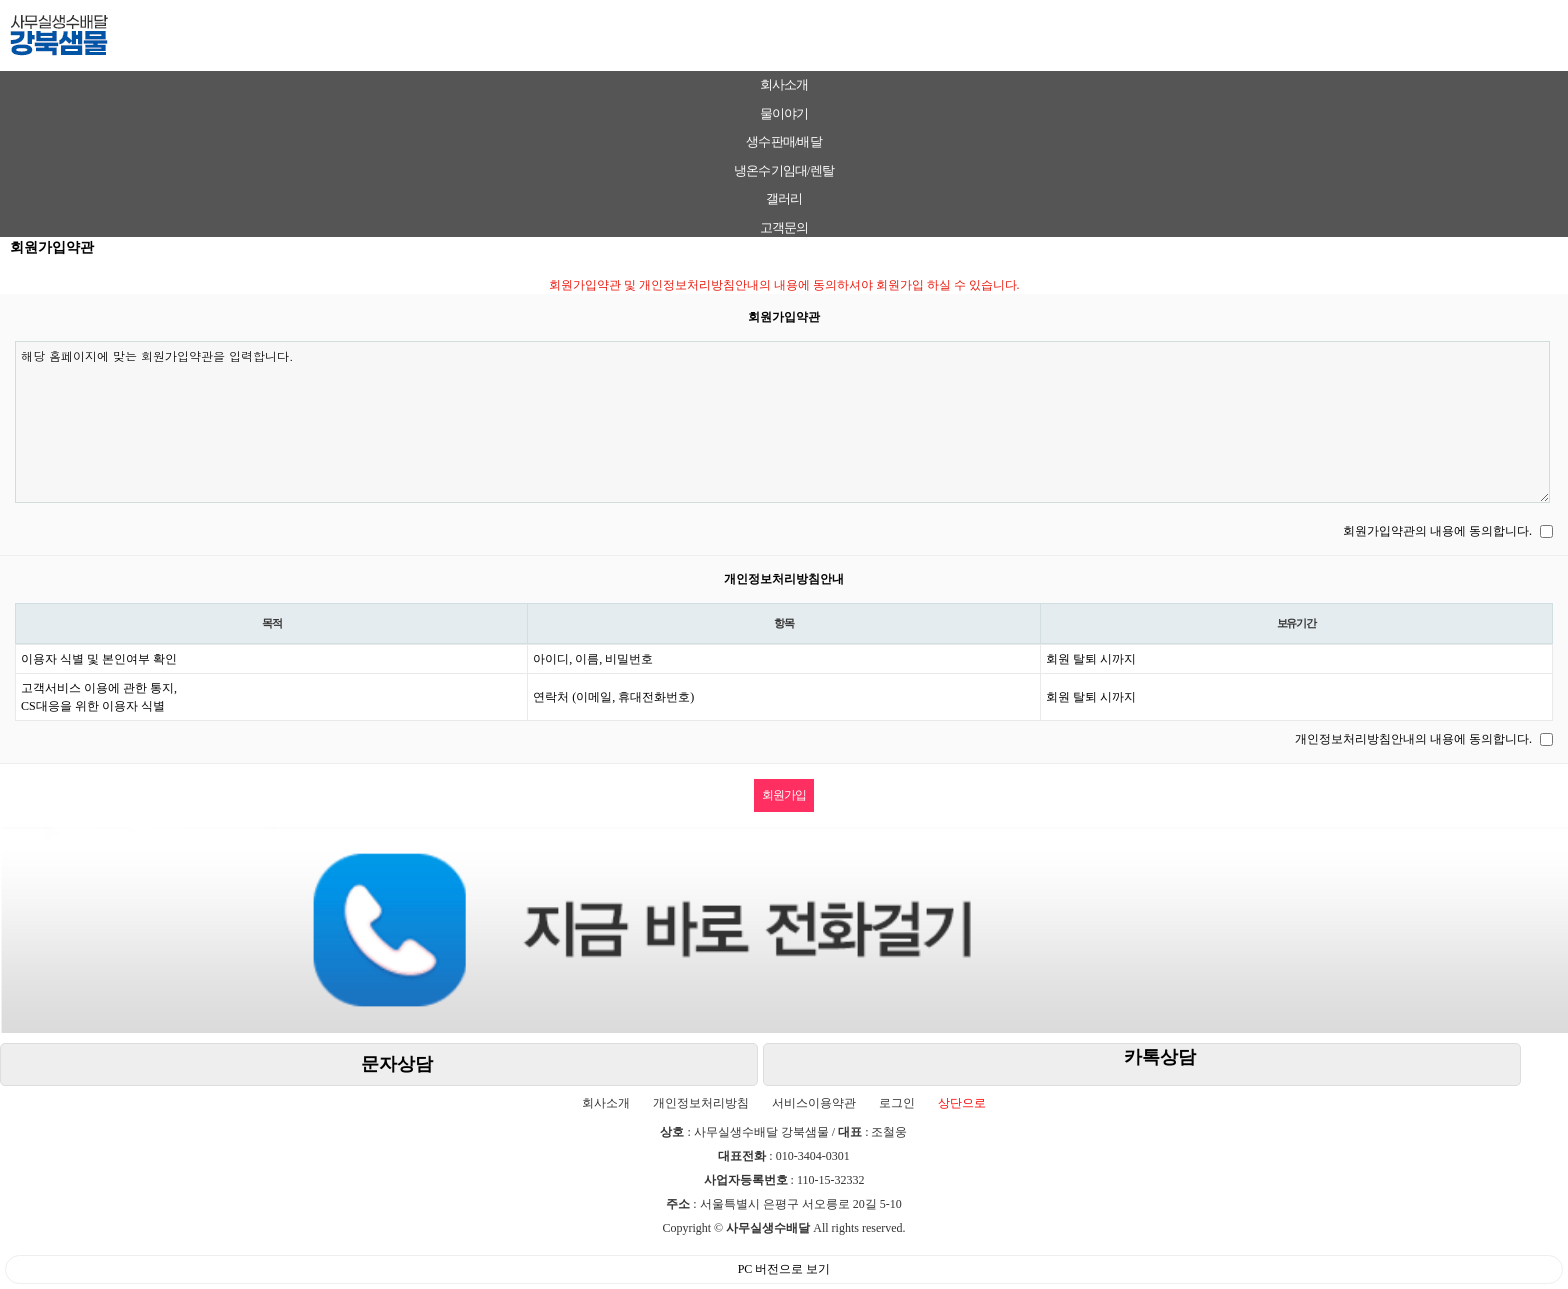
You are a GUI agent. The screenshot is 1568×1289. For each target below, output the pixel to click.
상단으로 (962, 1103)
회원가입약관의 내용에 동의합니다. (1437, 531)
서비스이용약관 (814, 1103)
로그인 (897, 1103)
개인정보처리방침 (701, 1103)
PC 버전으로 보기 (784, 1269)
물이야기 (784, 113)
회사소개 (784, 84)
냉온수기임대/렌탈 (783, 170)
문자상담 (397, 1064)
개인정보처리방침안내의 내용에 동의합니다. (1413, 739)
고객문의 (784, 227)
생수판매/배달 (783, 141)
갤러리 (784, 198)
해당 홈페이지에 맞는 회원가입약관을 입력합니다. (782, 422)
